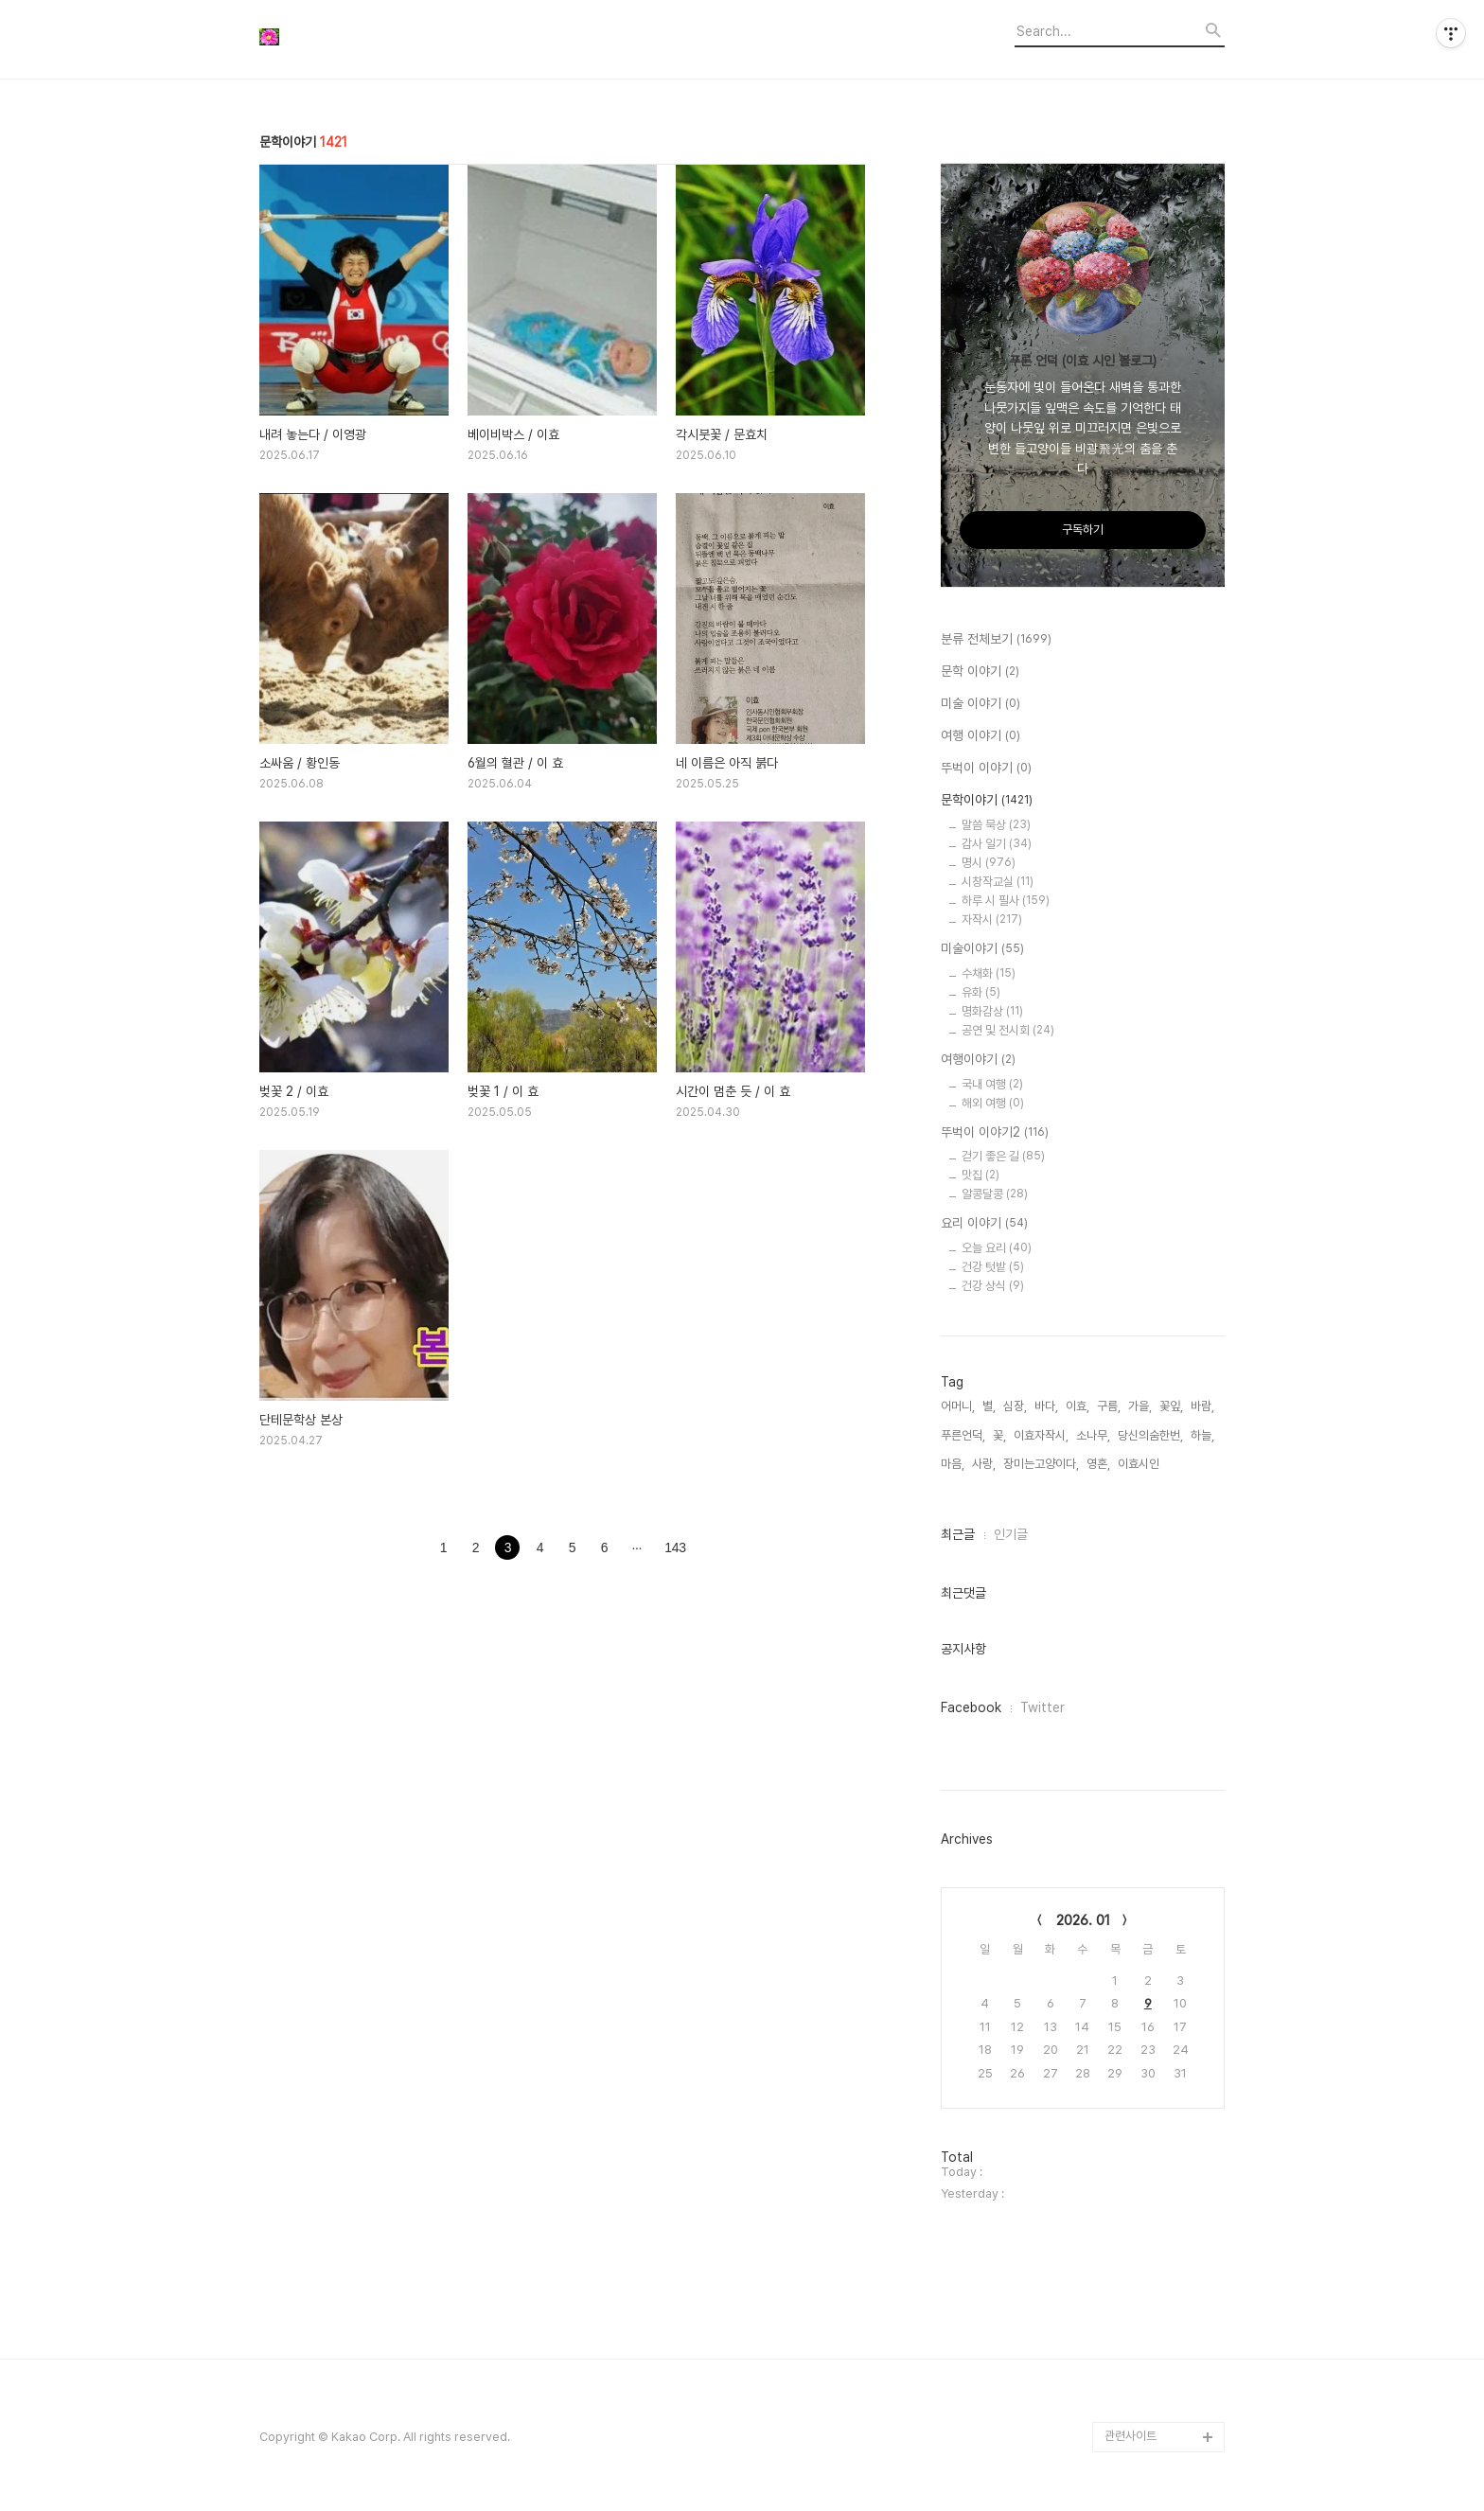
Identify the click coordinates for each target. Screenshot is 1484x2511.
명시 (989, 863)
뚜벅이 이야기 (986, 768)
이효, (1077, 1406)
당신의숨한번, (1150, 1435)
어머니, (958, 1406)
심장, (1015, 1406)
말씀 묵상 (996, 825)
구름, (1109, 1406)
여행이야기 (978, 1060)
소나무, (1093, 1435)
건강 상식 (993, 1286)
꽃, (999, 1435)
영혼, (1098, 1464)
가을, (1140, 1406)
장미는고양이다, (1041, 1464)
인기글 (1011, 1534)
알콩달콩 (995, 1194)
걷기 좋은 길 (1003, 1156)
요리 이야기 (984, 1223)
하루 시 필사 (1006, 900)
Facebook (971, 1707)
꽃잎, (1171, 1406)
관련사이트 (1130, 2436)
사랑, (984, 1464)
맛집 (980, 1175)
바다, (1046, 1406)
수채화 (989, 973)
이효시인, (1140, 1464)
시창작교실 (998, 882)
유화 (981, 992)
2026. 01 (1083, 1920)
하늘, (1202, 1435)
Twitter (1042, 1707)
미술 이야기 (980, 704)
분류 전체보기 (996, 639)
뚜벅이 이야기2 (995, 1132)
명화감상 (992, 1011)
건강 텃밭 (993, 1267)
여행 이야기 (980, 736)
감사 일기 (997, 844)
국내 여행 (992, 1084)
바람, (1202, 1406)
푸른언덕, (963, 1435)
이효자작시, (1041, 1435)
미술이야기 (982, 949)
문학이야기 (987, 800)
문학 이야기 (980, 672)
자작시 (992, 919)
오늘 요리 (997, 1248)
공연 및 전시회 (1008, 1030)
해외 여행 (993, 1103)
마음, (952, 1464)
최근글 (958, 1534)
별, (989, 1406)
